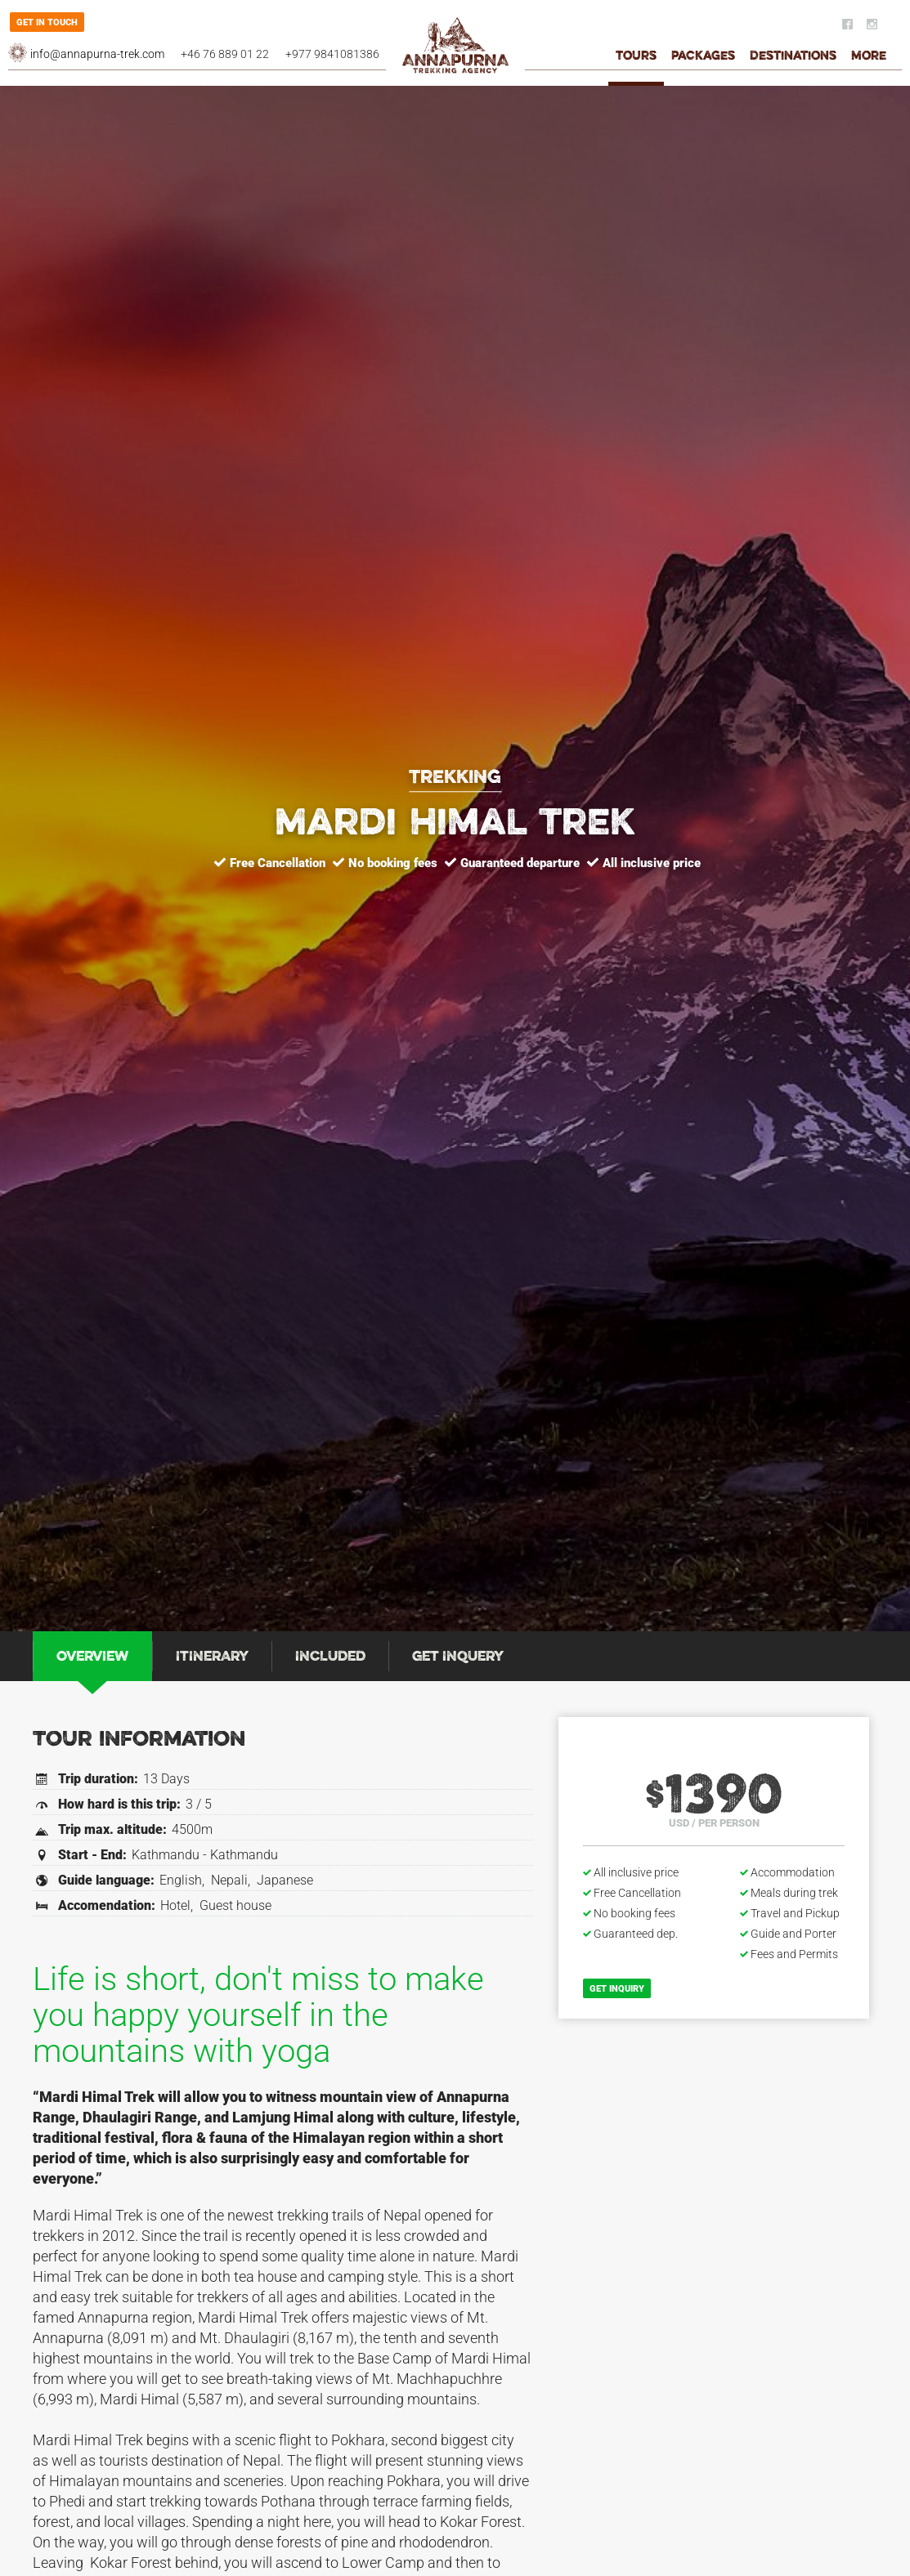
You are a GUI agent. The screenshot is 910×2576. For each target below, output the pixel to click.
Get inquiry (616, 1988)
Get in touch (47, 22)
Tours (636, 56)
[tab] (92, 1656)
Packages (703, 56)
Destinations (793, 56)
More (868, 56)
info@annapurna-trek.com (97, 53)
